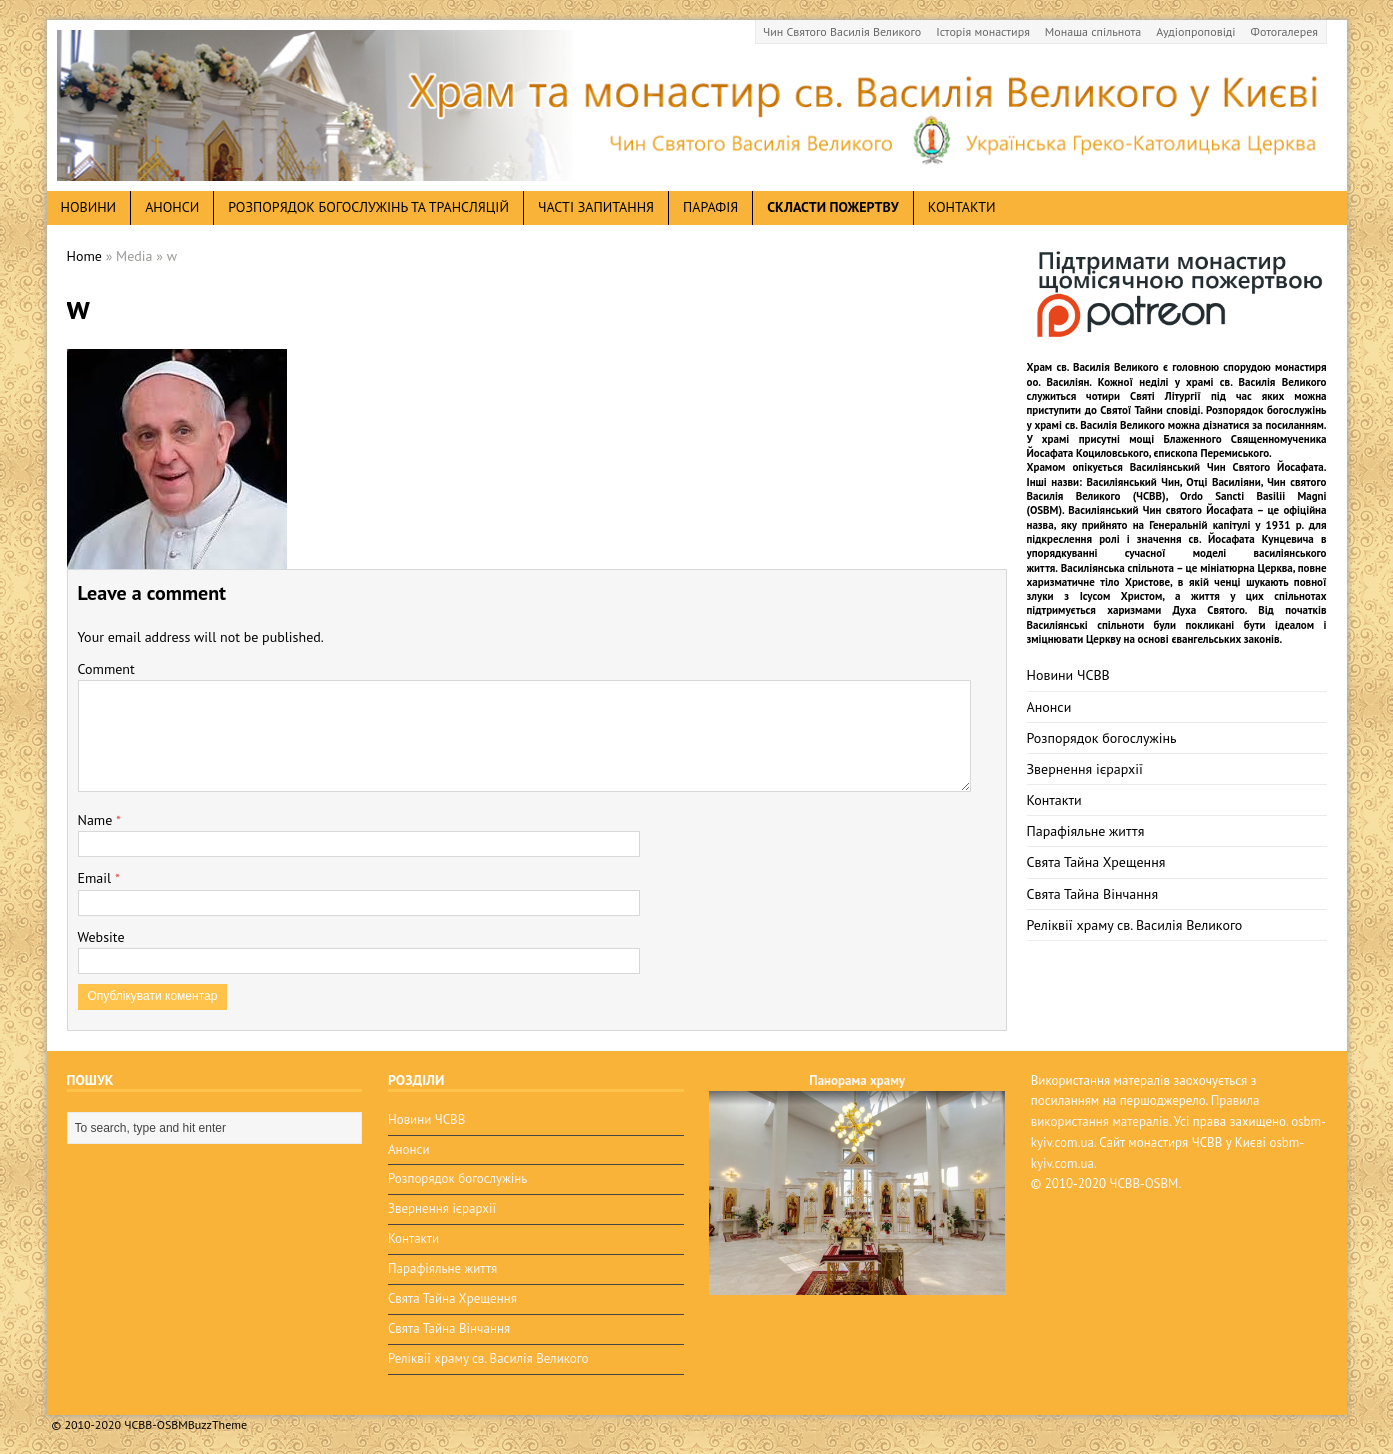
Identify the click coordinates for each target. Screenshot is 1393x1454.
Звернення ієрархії (1085, 769)
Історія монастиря (983, 31)
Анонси (1049, 707)
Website (101, 937)
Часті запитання (596, 207)
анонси (172, 207)
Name (97, 820)
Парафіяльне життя (1086, 831)
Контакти (962, 207)
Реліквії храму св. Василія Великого (1135, 925)
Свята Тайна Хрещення (1096, 862)
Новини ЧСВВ (1068, 675)
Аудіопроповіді (1195, 31)
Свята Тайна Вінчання (1093, 894)
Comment (106, 669)
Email (96, 878)
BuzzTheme (217, 1424)
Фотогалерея (1284, 31)
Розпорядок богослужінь (1102, 738)
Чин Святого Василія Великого (842, 31)
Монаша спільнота (1093, 31)
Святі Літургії (1165, 396)
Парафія (710, 207)
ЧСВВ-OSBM (1144, 1183)
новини (89, 207)
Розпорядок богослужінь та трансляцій (368, 207)
